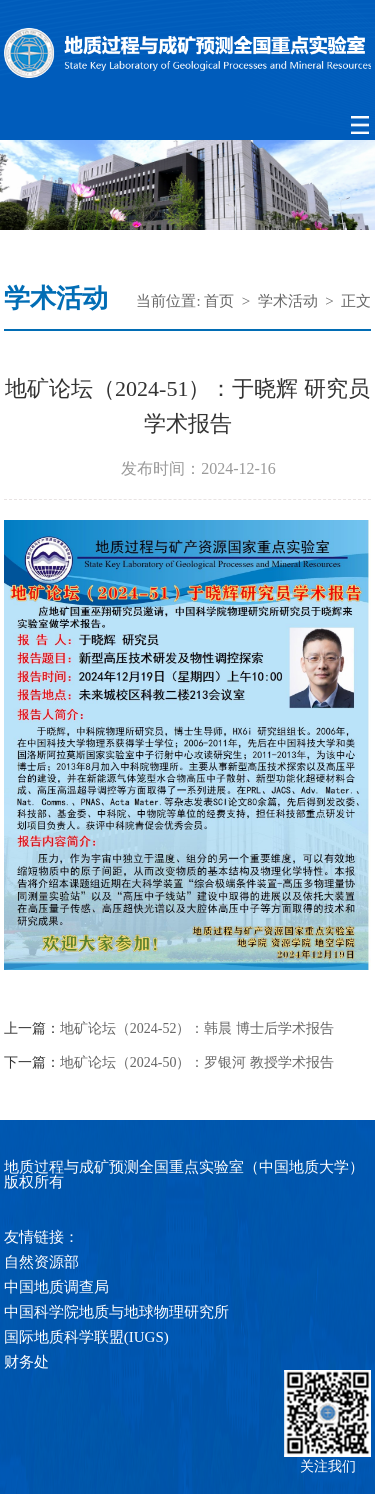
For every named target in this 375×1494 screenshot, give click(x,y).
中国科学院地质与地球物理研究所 (116, 1312)
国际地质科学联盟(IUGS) (86, 1337)
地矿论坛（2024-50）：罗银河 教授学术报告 (197, 1063)
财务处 (26, 1362)
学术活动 (288, 301)
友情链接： (41, 1237)
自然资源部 (41, 1262)
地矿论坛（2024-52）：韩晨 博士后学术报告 (197, 1029)
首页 (219, 301)
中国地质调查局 (56, 1287)
